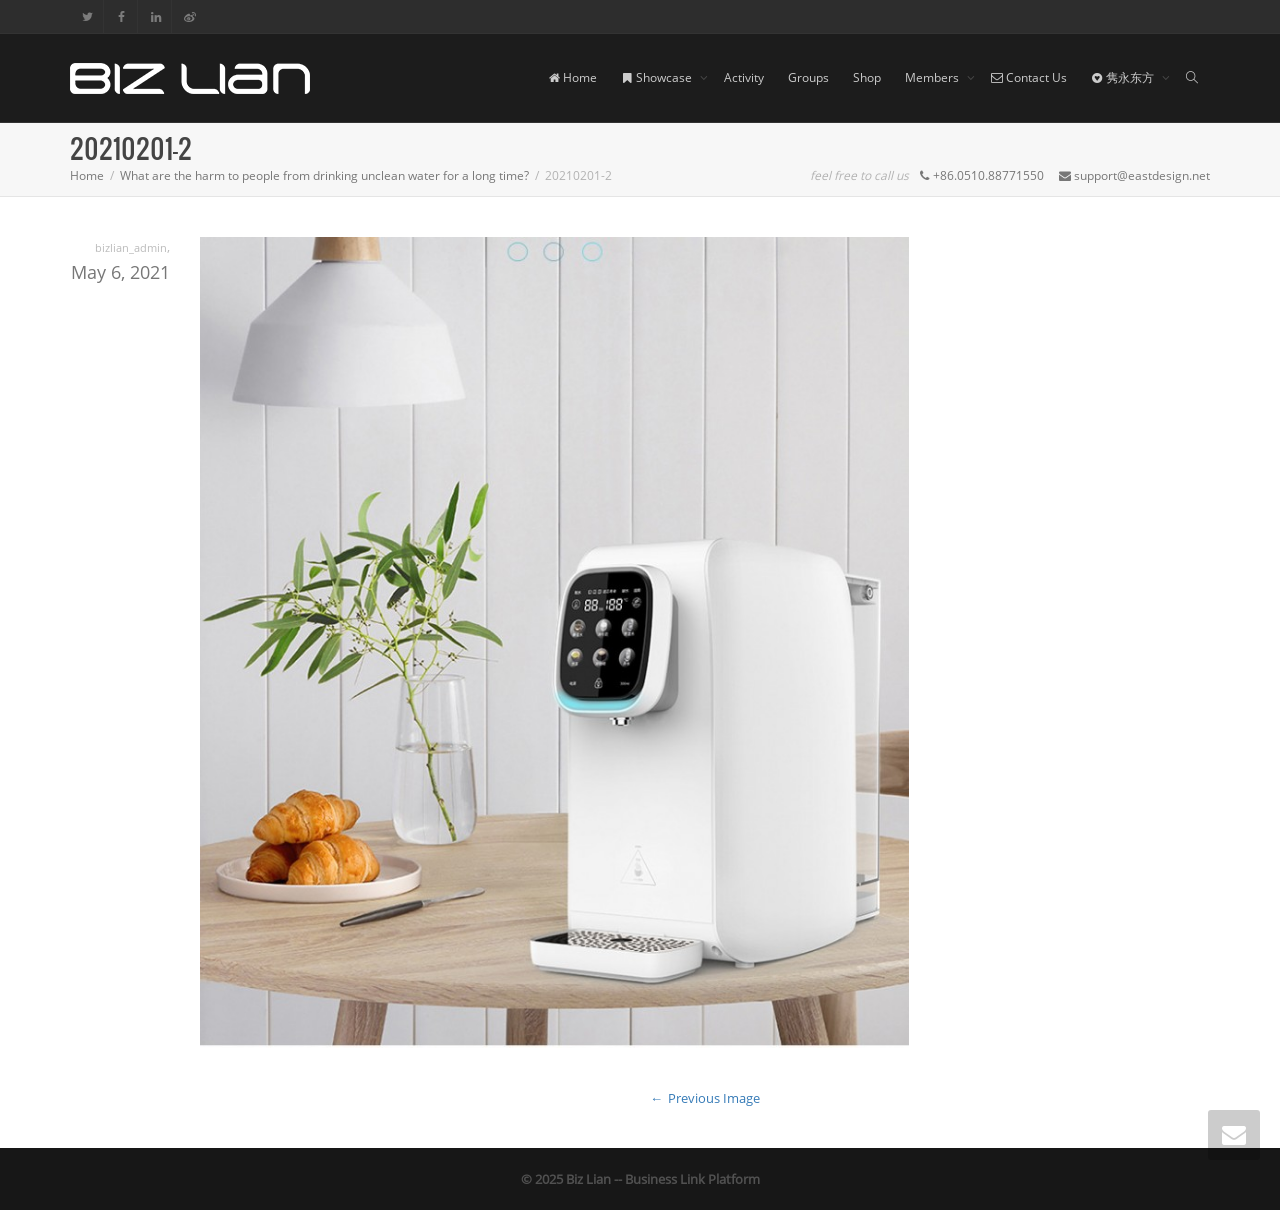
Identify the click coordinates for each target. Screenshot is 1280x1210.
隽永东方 (1124, 77)
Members (933, 77)
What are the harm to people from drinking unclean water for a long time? (324, 175)
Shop (867, 77)
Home (572, 77)
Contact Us (1029, 77)
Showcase (658, 77)
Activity (744, 77)
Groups (808, 77)
